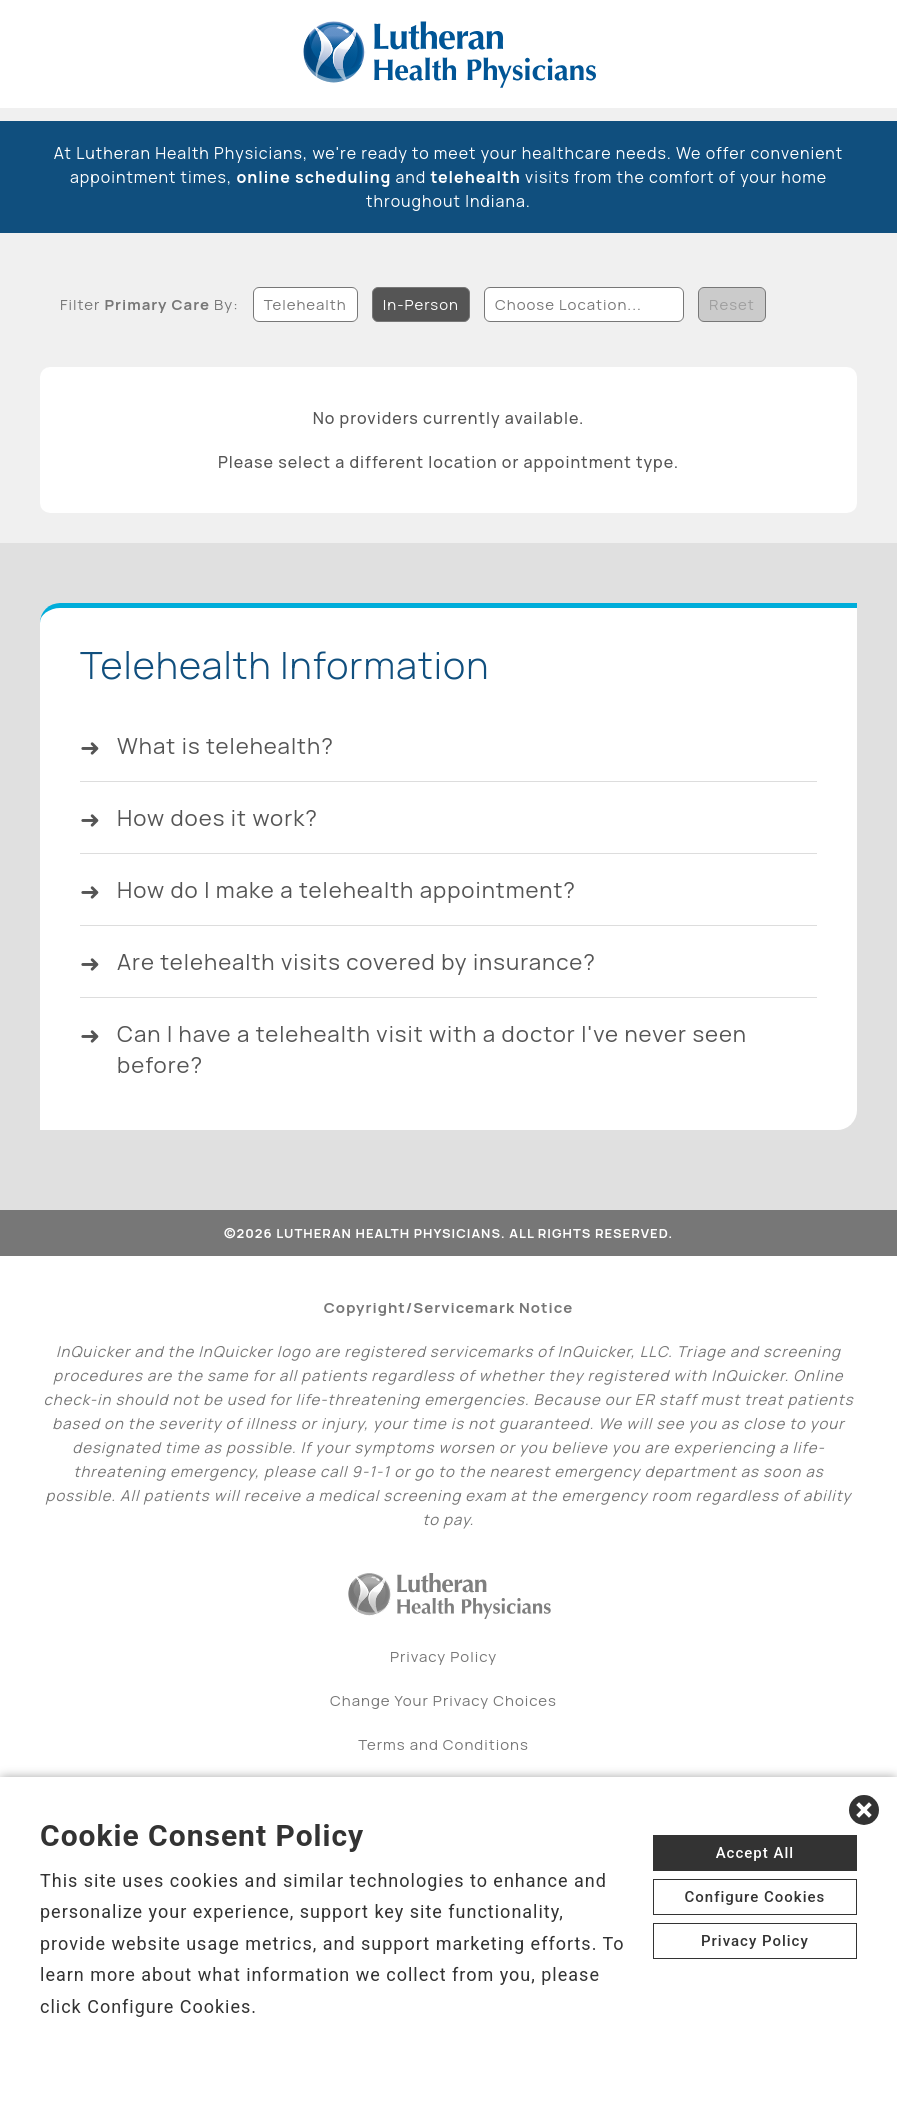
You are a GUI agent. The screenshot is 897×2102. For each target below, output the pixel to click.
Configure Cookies (754, 1897)
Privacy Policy (443, 1669)
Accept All (755, 1853)
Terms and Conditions (443, 1757)
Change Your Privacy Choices (443, 1713)
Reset (732, 302)
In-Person (421, 302)
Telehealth (305, 302)
